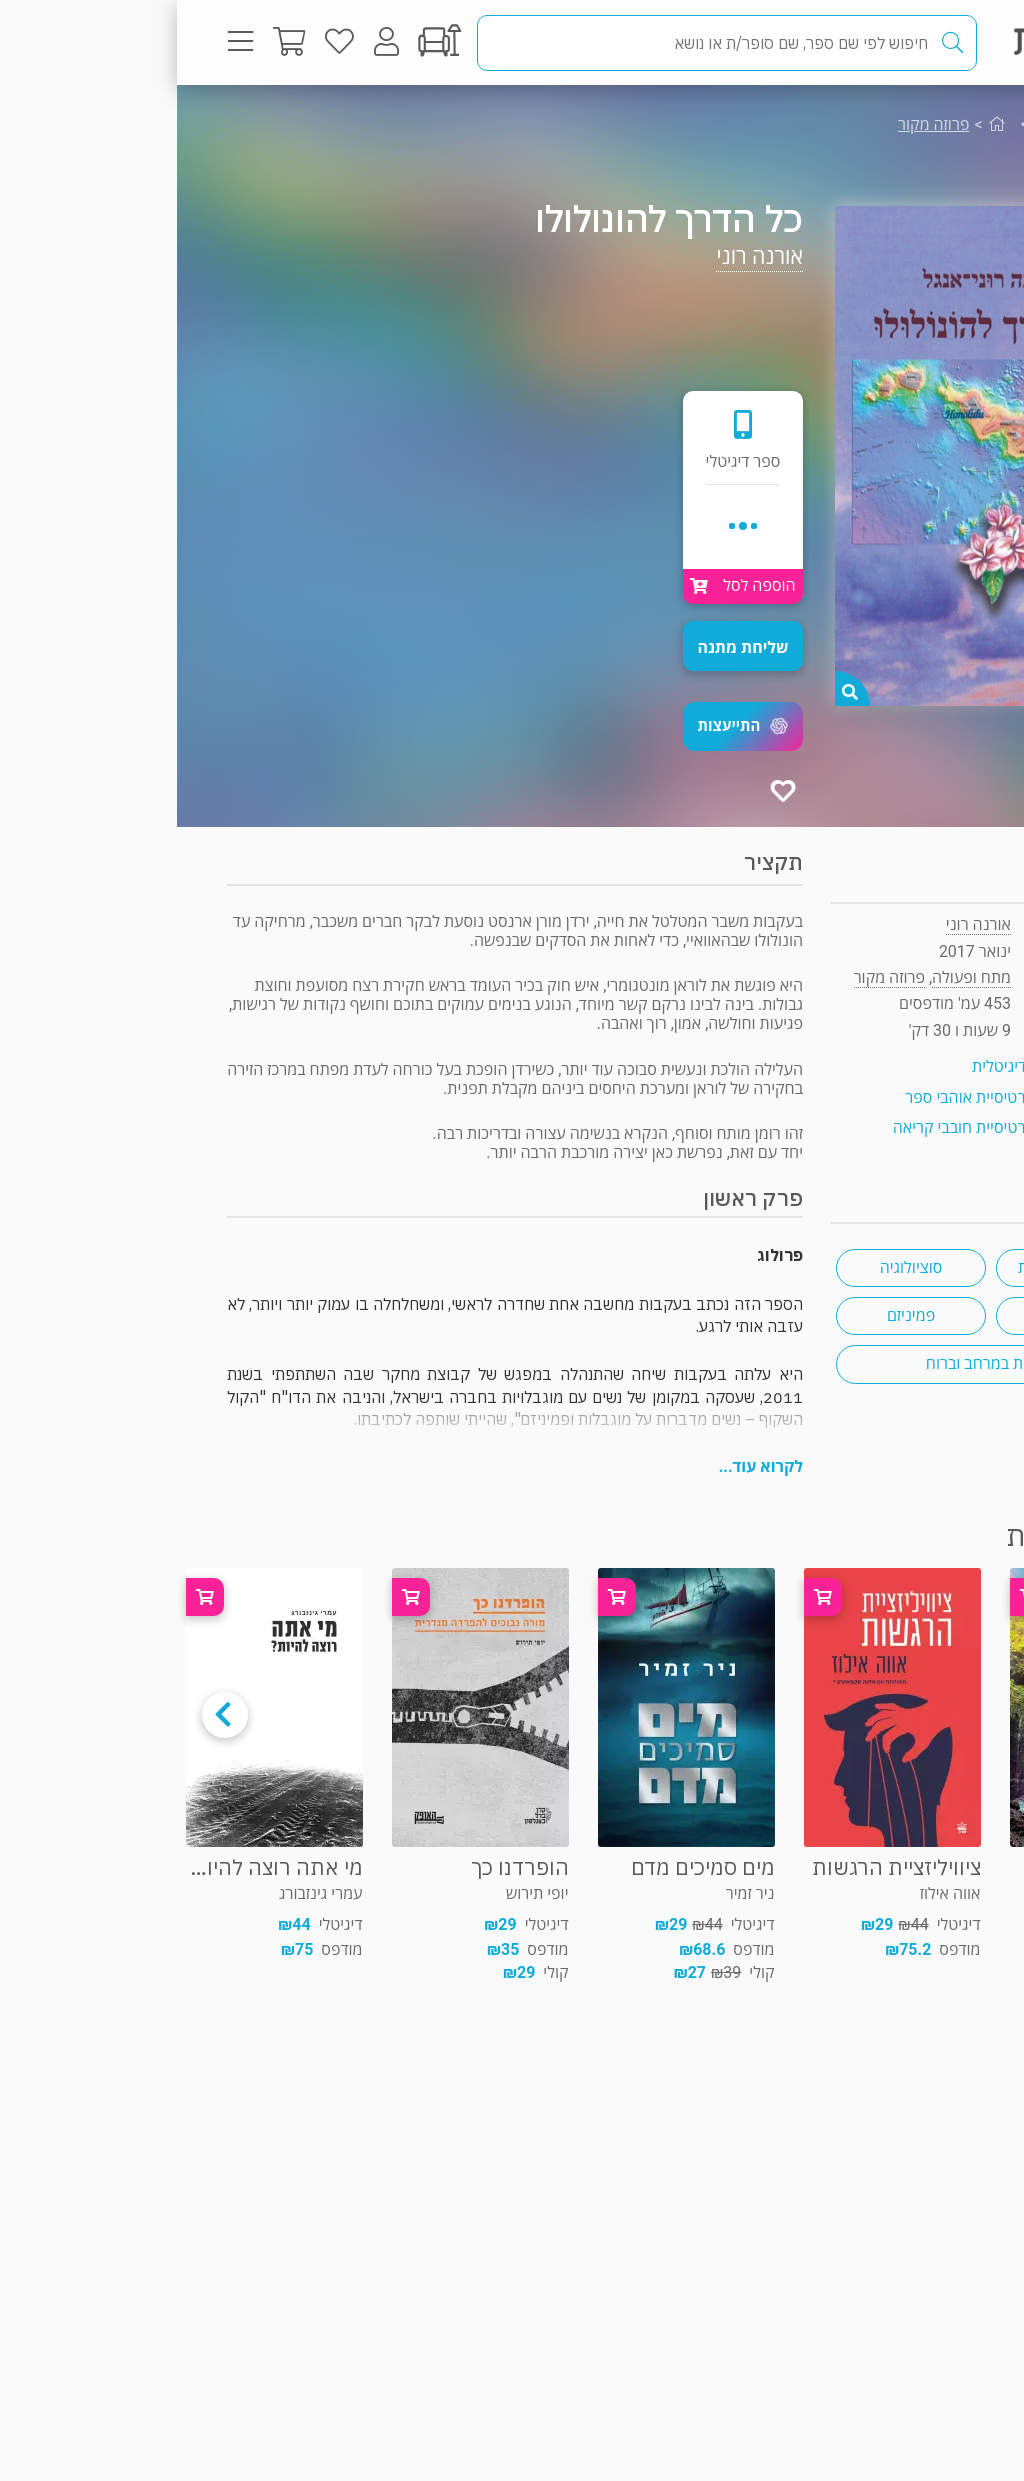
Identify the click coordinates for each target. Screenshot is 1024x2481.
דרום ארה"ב (894, 1315)
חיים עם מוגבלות (894, 1267)
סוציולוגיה (734, 1267)
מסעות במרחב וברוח (814, 1363)
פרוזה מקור (756, 124)
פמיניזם (734, 1315)
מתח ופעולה (903, 124)
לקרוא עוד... (584, 1466)
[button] (566, 726)
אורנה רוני (582, 256)
